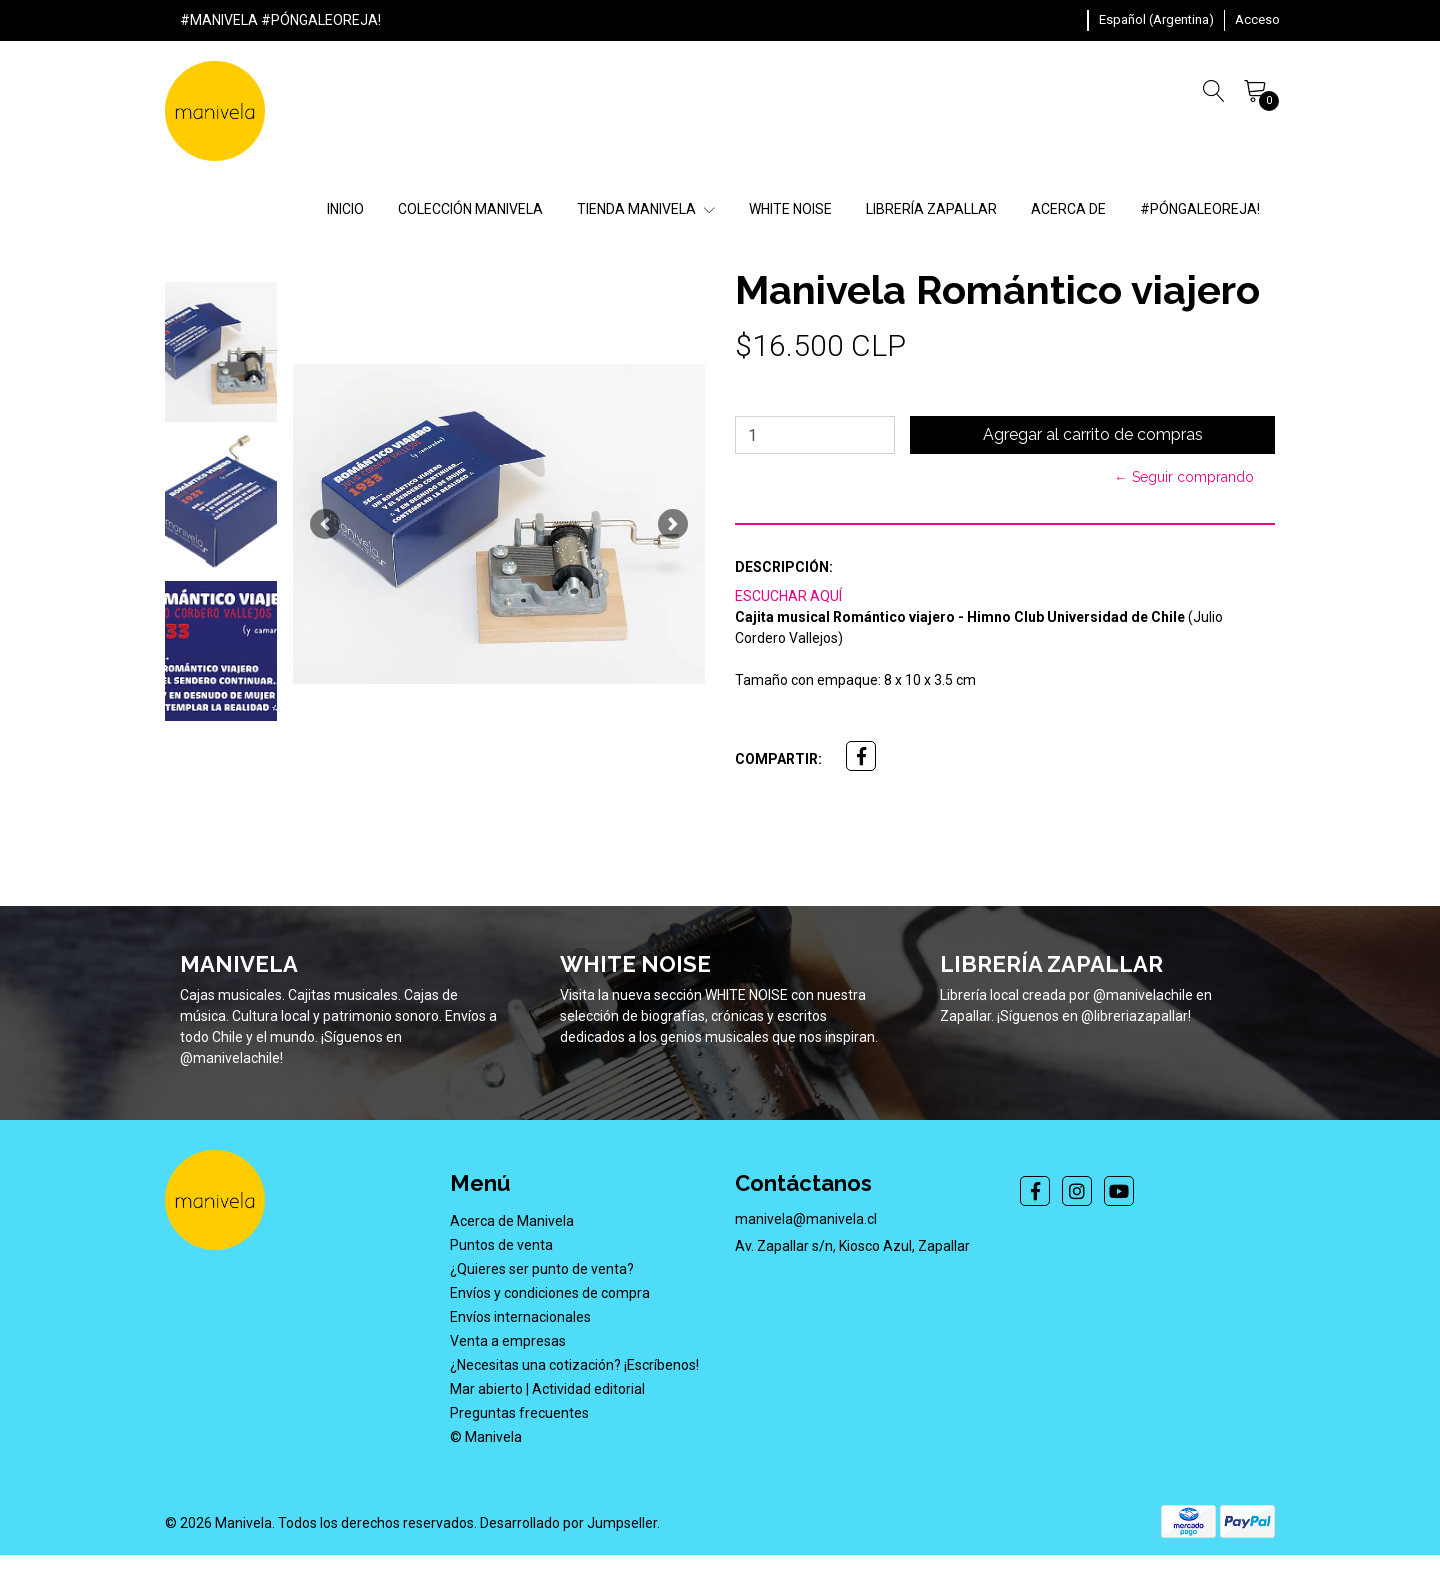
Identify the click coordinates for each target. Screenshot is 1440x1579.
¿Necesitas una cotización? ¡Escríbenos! (574, 1365)
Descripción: (784, 567)
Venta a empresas (508, 1341)
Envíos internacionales (520, 1317)
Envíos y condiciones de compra (550, 1293)
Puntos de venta (501, 1245)
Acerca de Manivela (512, 1221)
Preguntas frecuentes (519, 1413)
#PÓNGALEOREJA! (1200, 209)
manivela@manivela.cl (806, 1219)
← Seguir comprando (1184, 477)
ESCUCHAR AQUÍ (788, 596)
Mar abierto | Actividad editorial (547, 1389)
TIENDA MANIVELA (646, 209)
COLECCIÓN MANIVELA (470, 209)
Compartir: (778, 759)
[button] (1156, 20)
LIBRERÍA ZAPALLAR (931, 209)
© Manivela (486, 1437)
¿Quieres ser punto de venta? (542, 1269)
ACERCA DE (1068, 209)
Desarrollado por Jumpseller (568, 1523)
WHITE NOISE (790, 209)
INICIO (345, 209)
